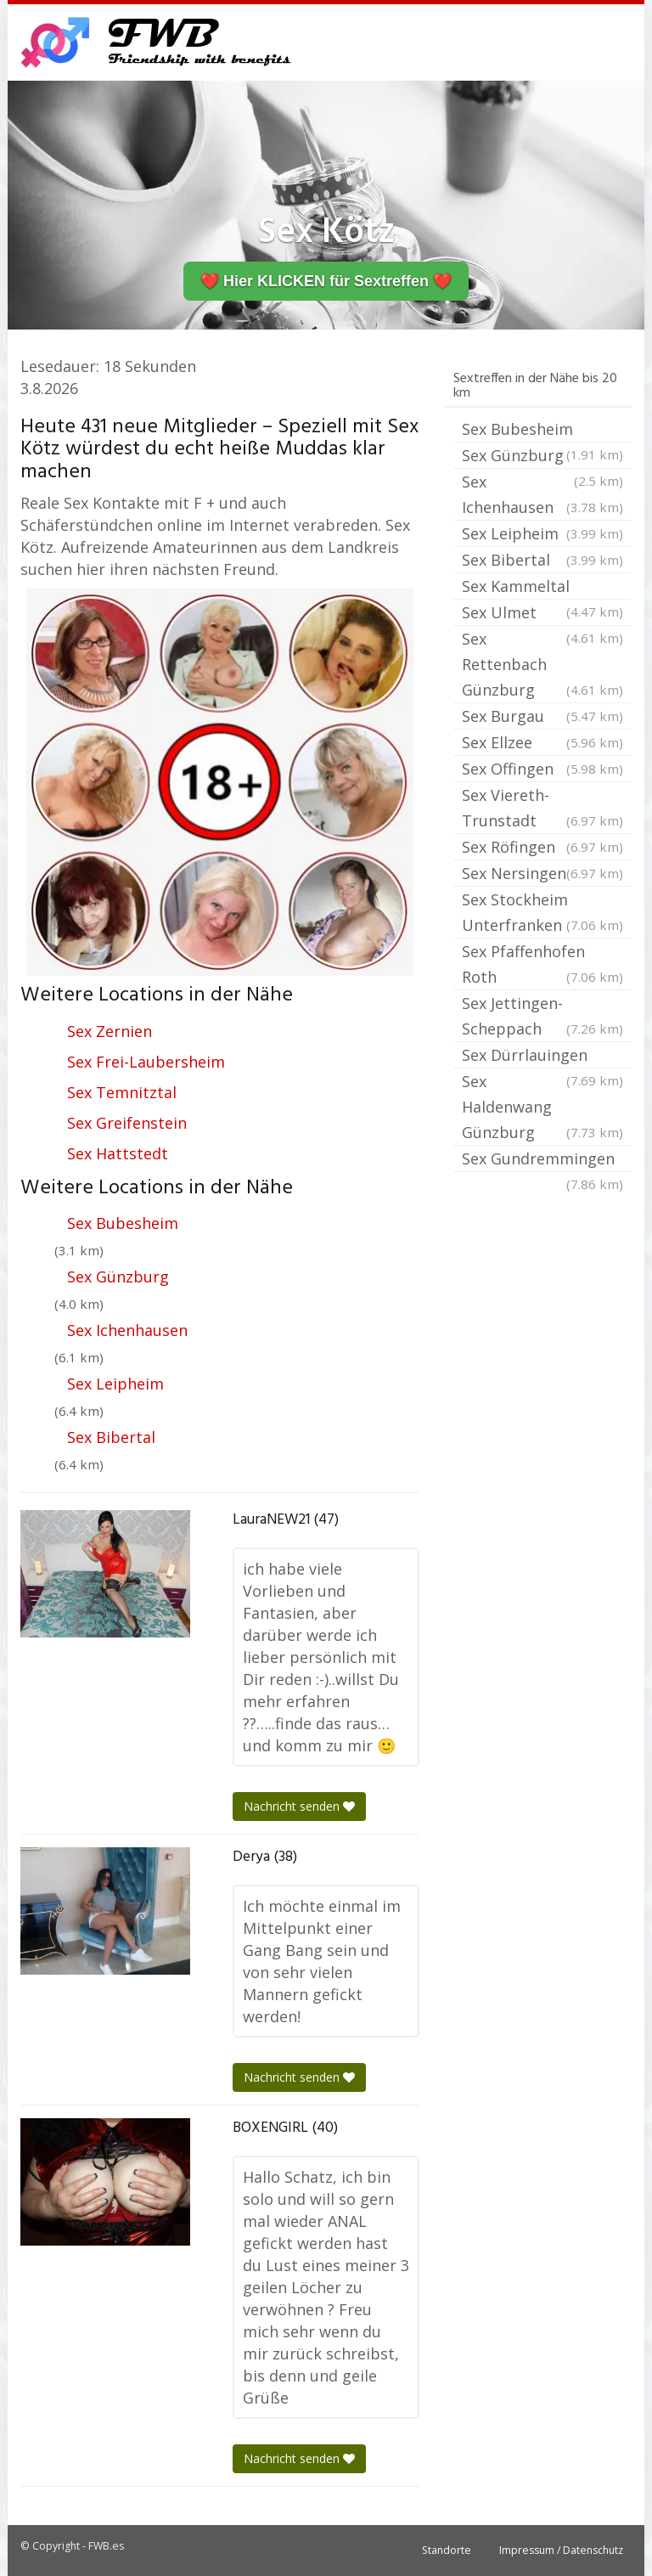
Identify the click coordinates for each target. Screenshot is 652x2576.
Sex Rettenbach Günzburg (542, 665)
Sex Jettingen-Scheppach (542, 1017)
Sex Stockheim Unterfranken (542, 913)
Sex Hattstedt (117, 1153)
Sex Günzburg (118, 1276)
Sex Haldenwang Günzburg (542, 1108)
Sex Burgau (542, 716)
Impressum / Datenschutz (561, 2550)
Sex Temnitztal (122, 1092)
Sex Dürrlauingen (542, 1056)
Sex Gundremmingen (542, 1160)
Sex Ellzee (542, 742)
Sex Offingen (542, 768)
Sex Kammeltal (542, 588)
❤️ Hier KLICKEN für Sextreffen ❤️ (326, 281)
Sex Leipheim (115, 1383)
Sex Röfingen (542, 847)
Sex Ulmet (542, 614)
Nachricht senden (299, 1806)
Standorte (446, 2550)
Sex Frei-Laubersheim (146, 1061)
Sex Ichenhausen (127, 1330)
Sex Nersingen (542, 873)
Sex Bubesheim (122, 1223)
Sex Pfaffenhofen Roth (542, 965)
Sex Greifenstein (127, 1123)
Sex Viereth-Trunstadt (542, 809)
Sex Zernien (109, 1031)
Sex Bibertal (111, 1437)
